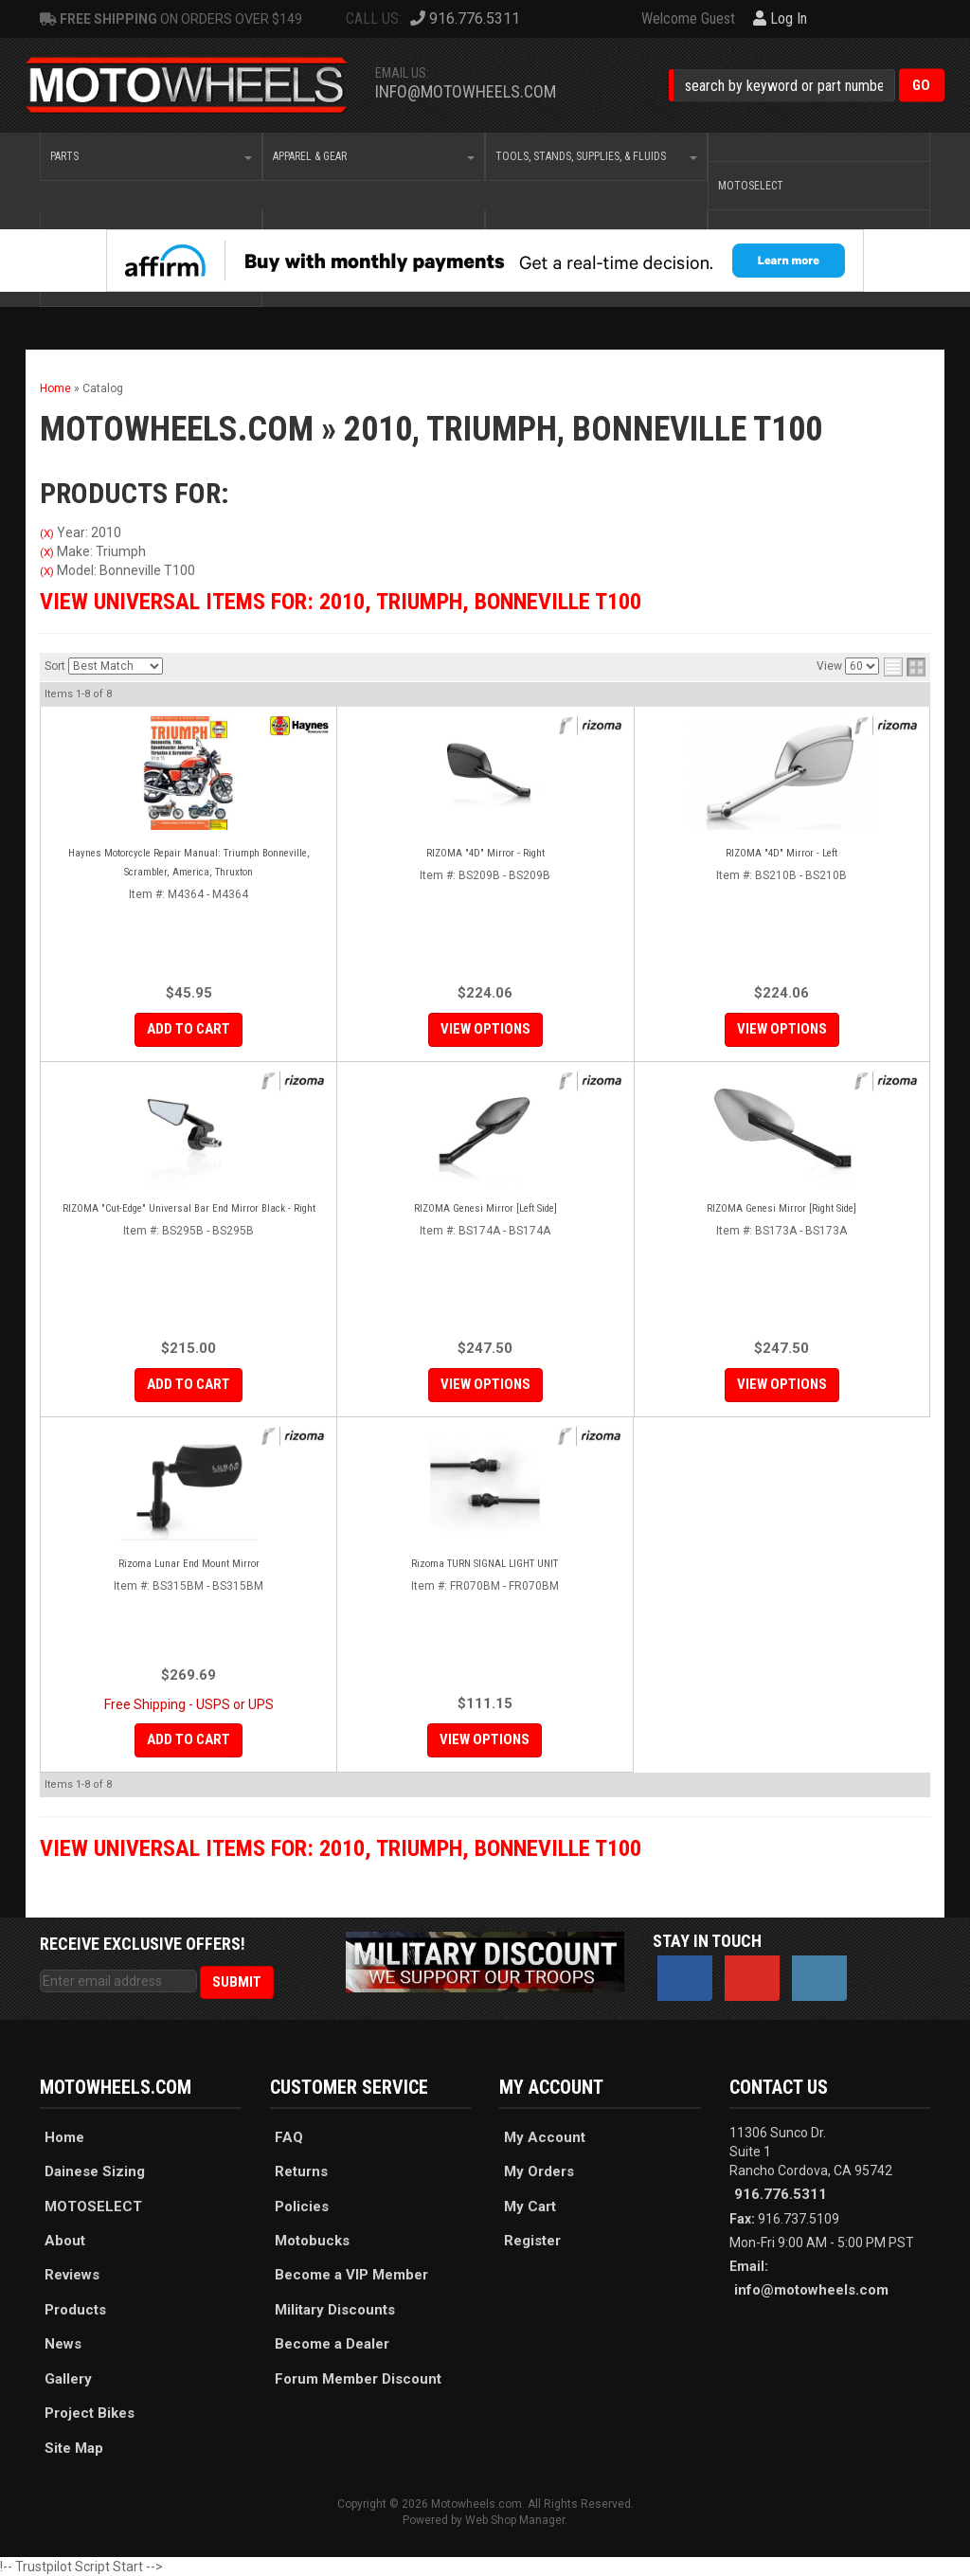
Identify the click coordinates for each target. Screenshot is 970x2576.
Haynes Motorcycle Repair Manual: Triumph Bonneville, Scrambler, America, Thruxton (189, 862)
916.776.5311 (780, 2194)
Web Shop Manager (515, 2520)
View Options (485, 1028)
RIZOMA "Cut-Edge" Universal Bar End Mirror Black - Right (189, 1208)
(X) (47, 533)
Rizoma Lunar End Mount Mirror (189, 1564)
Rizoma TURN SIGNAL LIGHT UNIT (484, 1564)
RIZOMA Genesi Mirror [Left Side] (485, 1208)
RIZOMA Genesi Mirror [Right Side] (781, 1208)
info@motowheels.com (465, 91)
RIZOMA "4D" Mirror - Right (485, 853)
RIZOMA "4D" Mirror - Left (781, 853)
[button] (806, 85)
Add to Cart (188, 1028)
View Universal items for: (340, 601)
